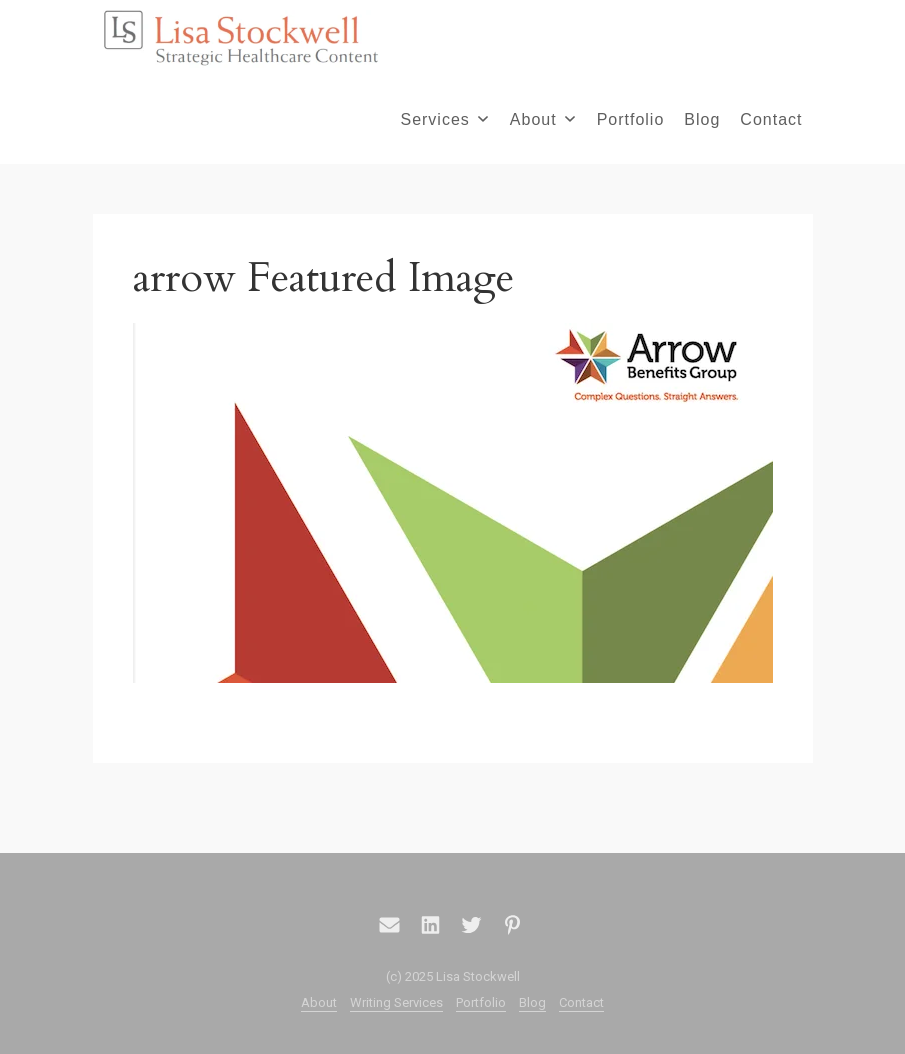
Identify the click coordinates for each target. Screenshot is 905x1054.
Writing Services (396, 1002)
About (542, 119)
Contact (771, 119)
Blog (702, 119)
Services (443, 119)
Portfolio (631, 119)
